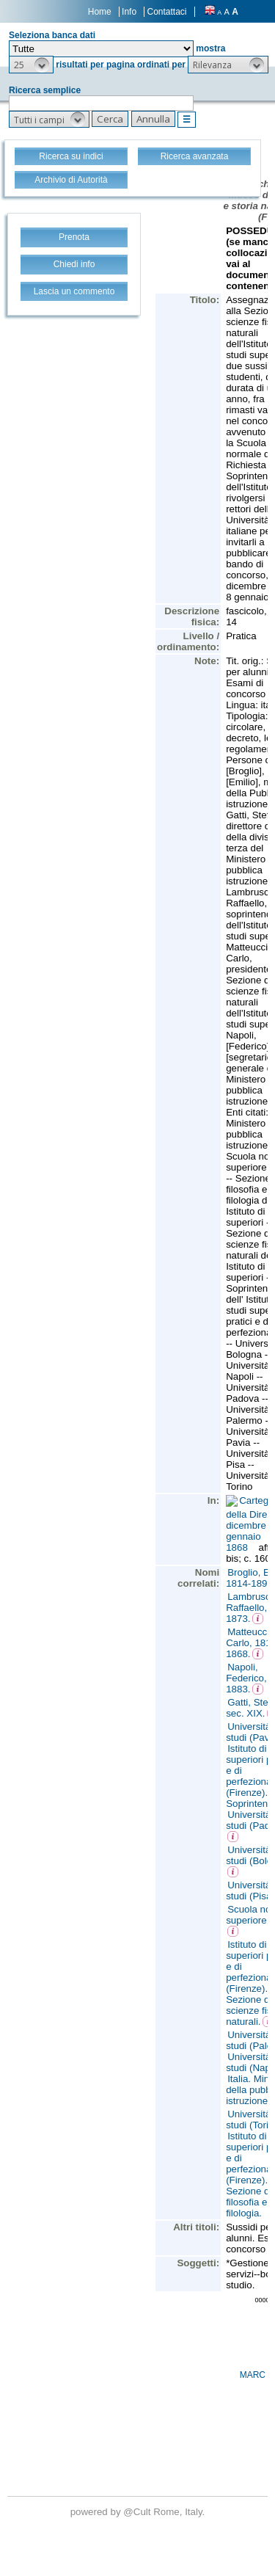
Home (99, 12)
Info (129, 12)
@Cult (138, 2511)
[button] (31, 64)
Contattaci (166, 12)
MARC (252, 2375)
